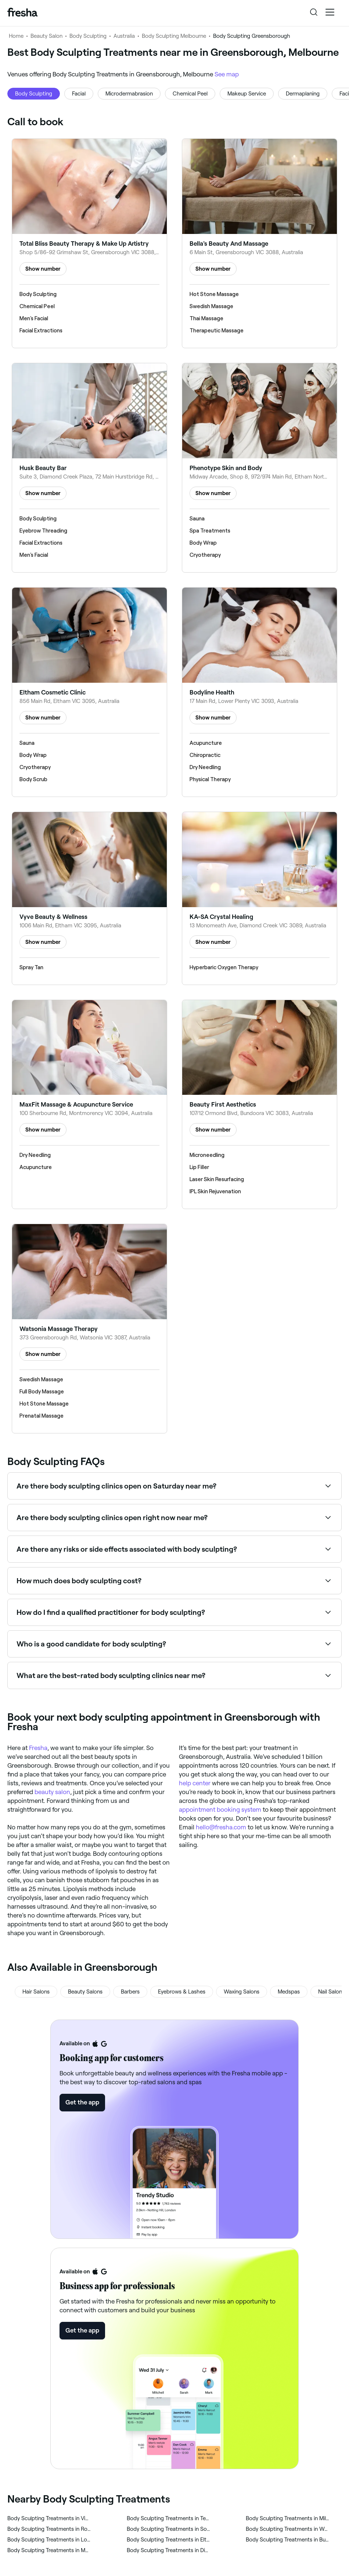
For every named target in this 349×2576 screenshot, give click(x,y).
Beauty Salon (46, 36)
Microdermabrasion (129, 94)
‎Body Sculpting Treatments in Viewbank (49, 2518)
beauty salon (52, 1792)
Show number (43, 269)
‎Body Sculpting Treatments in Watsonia (287, 2529)
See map (227, 74)
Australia (124, 36)
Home (16, 36)
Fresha (38, 1748)
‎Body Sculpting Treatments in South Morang (168, 2529)
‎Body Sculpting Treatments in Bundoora (287, 2540)
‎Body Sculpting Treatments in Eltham (168, 2540)
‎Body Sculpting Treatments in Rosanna (49, 2529)
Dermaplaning (303, 94)
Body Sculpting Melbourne (174, 36)
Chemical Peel (190, 94)
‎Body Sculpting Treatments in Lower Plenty (49, 2540)
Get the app (82, 2102)
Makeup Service (246, 94)
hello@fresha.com (221, 1827)
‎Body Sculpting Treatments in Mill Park (287, 2518)
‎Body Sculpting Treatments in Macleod (49, 2550)
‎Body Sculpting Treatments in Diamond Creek (168, 2550)
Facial (79, 94)
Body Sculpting (88, 36)
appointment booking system (220, 1809)
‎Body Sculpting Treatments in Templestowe (168, 2518)
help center (195, 1783)
